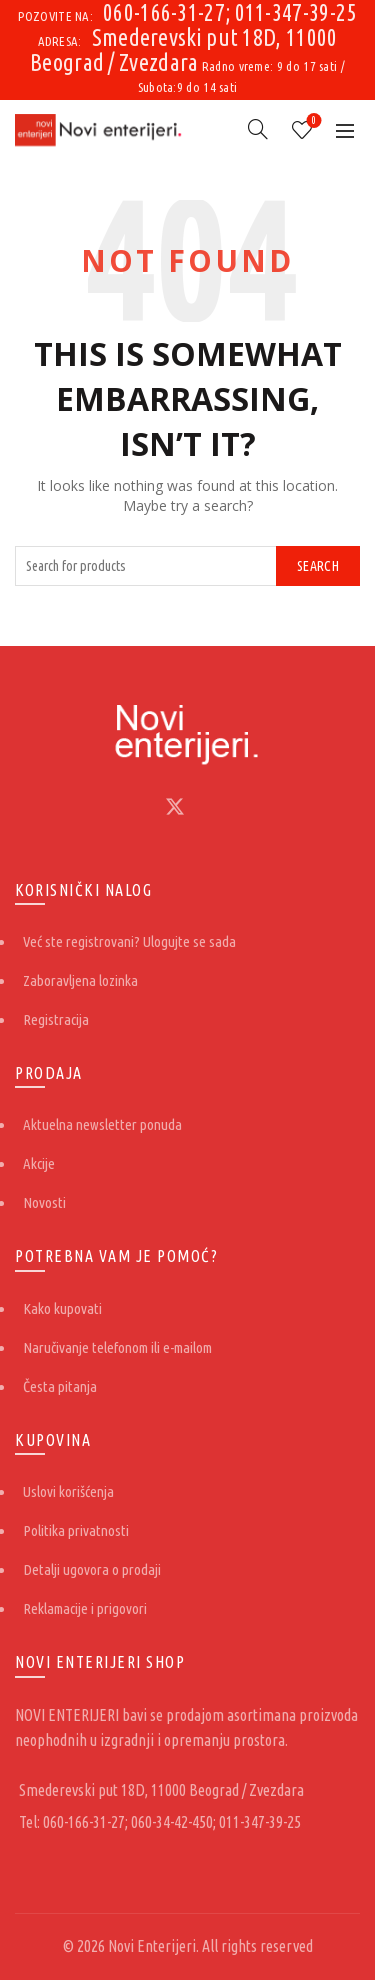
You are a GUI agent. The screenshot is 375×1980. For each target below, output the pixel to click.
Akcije (39, 1163)
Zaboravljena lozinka (80, 980)
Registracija (56, 1019)
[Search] (258, 129)
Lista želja (312, 121)
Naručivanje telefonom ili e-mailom (117, 1347)
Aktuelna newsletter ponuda (102, 1124)
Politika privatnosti (76, 1530)
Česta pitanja (60, 1386)
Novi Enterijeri (152, 1946)
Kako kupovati (62, 1308)
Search (318, 566)
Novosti (44, 1202)
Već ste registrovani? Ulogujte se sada (129, 941)
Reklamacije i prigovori (85, 1608)
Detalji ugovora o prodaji (92, 1569)
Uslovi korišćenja (68, 1491)
